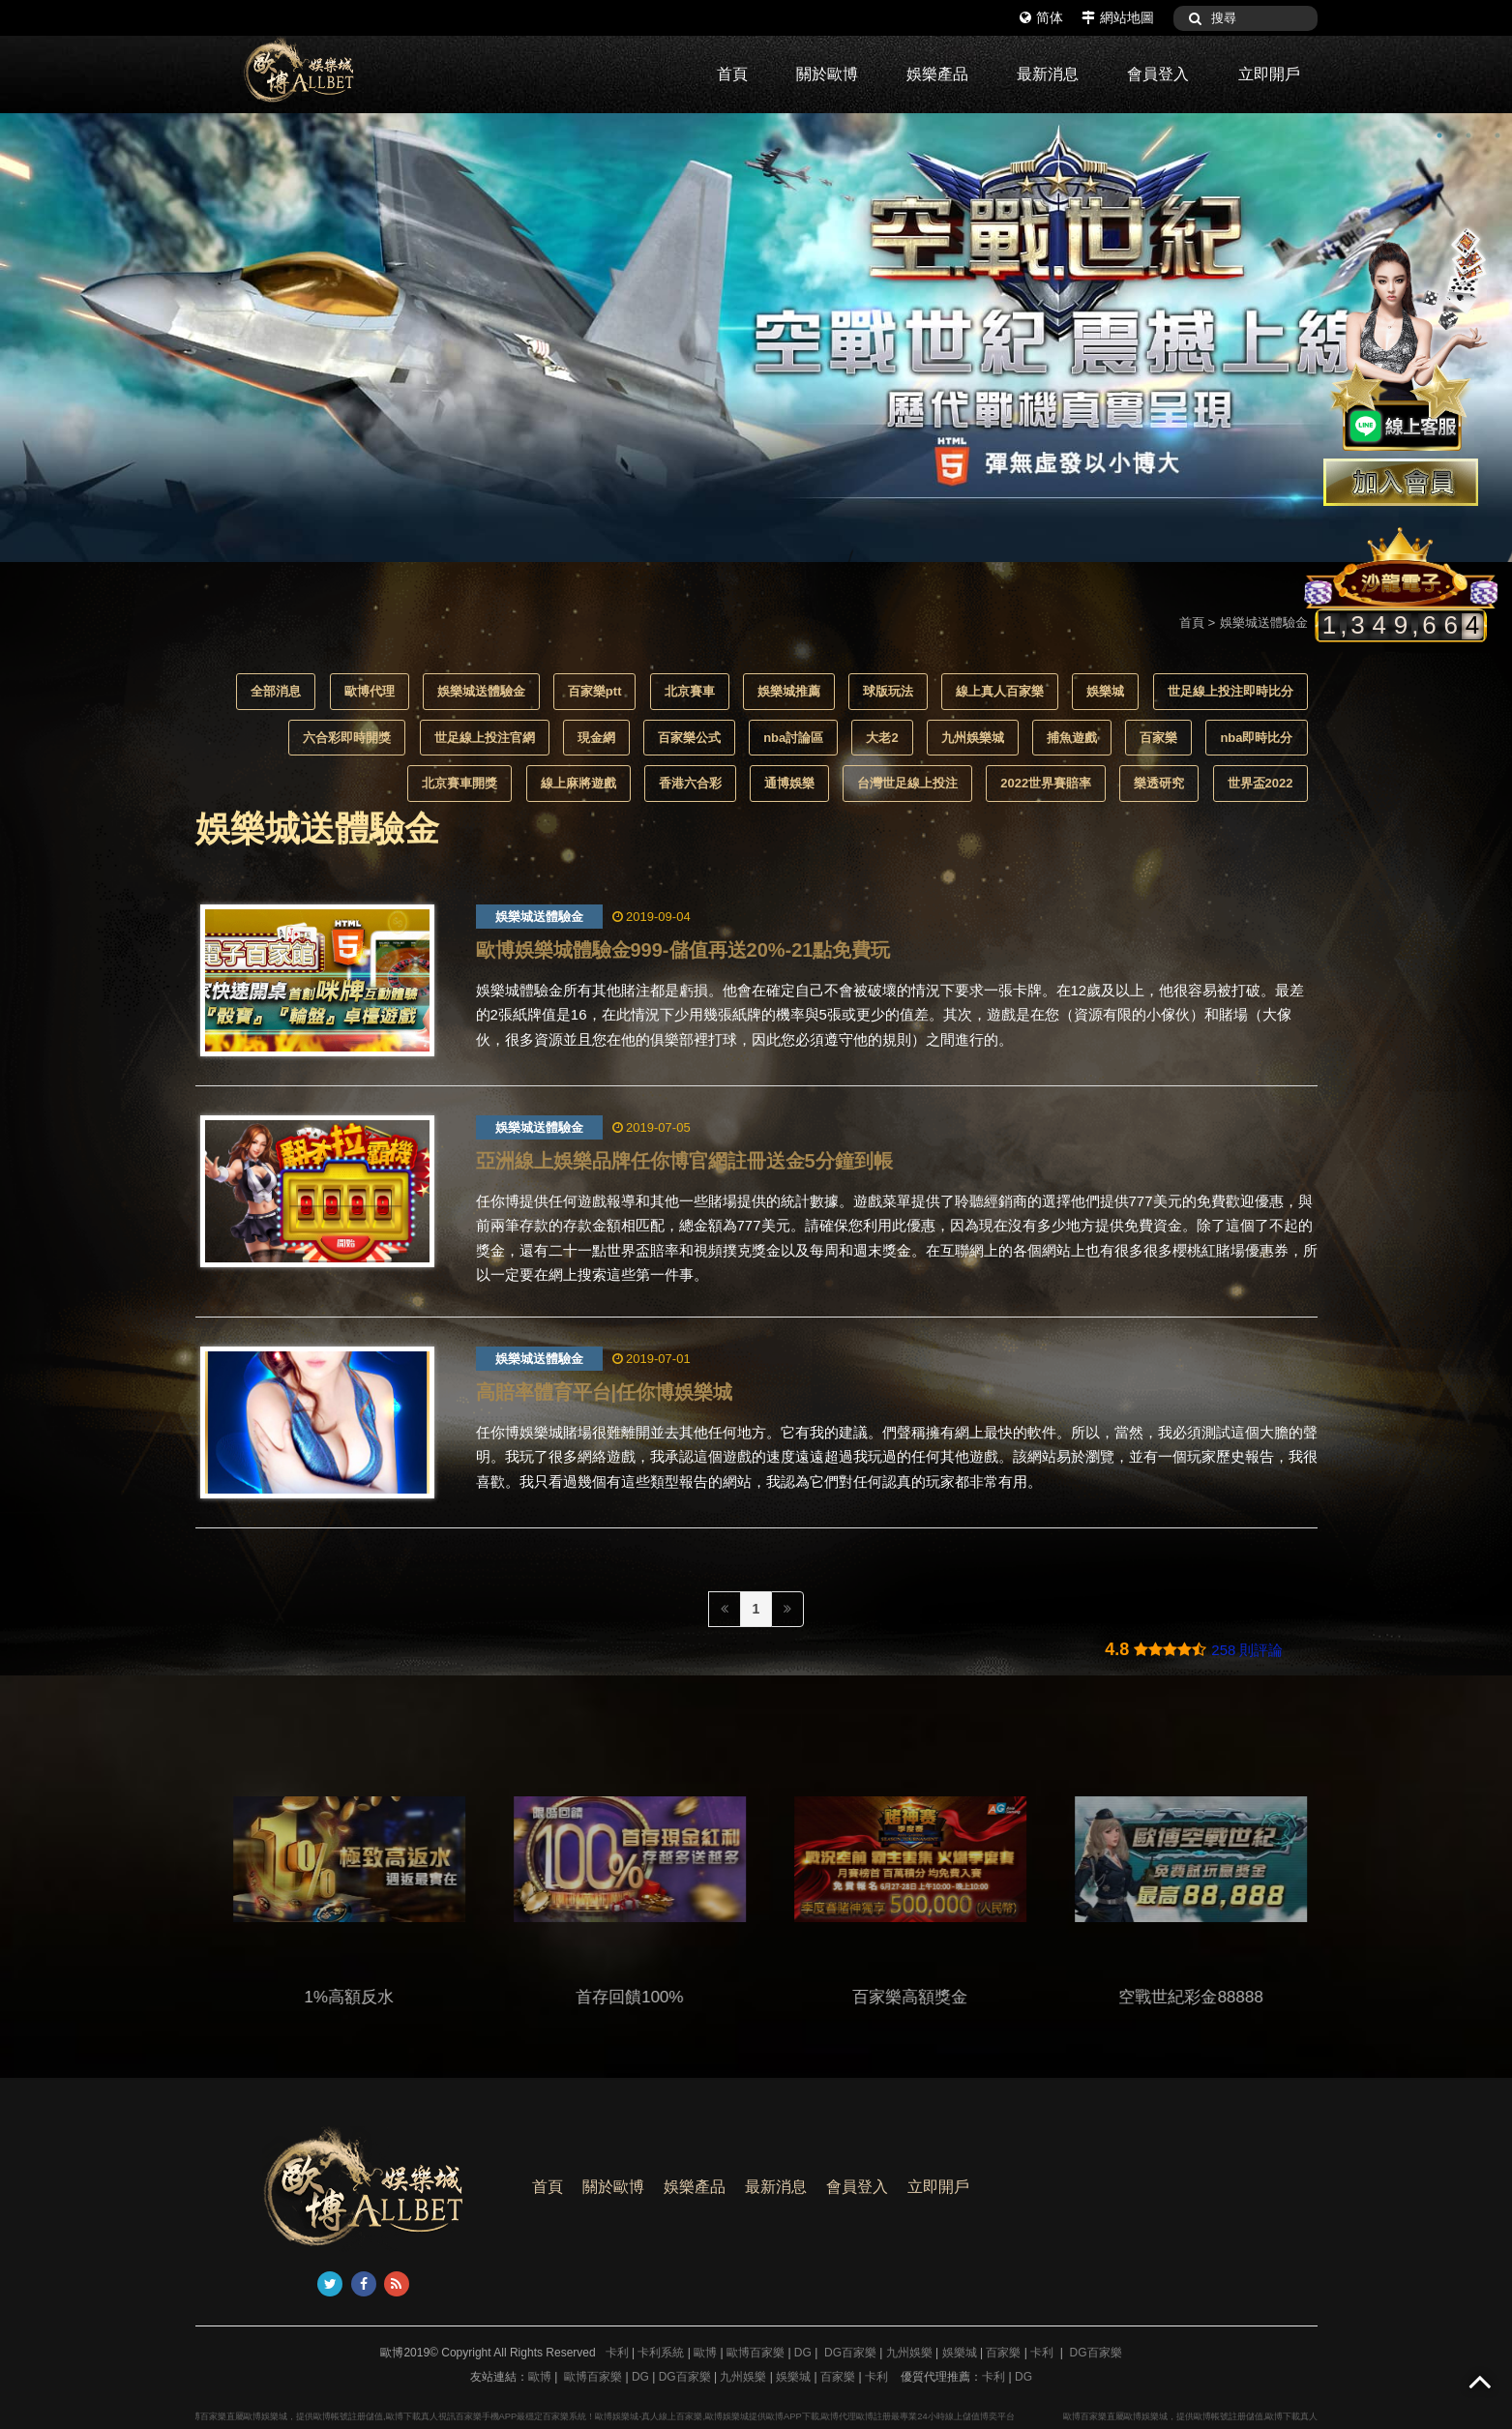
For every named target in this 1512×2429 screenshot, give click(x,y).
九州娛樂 (909, 2352)
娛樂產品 (937, 74)
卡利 (617, 2352)
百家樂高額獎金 (943, 1997)
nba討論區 (793, 737)
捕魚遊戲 (1072, 737)
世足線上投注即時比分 (1230, 691)
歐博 (705, 2352)
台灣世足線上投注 (907, 783)
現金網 (596, 737)
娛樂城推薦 (788, 691)
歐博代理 (369, 691)
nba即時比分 (1256, 737)
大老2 (882, 737)
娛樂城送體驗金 (481, 691)
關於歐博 (827, 74)
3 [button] (1497, 135)
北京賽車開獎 (459, 783)
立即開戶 (1269, 74)
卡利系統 (660, 2352)
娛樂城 (1105, 691)
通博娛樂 (789, 783)
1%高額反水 (383, 1997)
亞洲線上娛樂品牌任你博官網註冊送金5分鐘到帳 (684, 1160)
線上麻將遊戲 (578, 783)
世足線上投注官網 (484, 737)
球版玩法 (888, 691)
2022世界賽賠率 (1045, 783)
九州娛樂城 (972, 737)
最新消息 (1048, 74)
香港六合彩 (690, 783)
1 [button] (1439, 135)
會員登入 (1158, 74)
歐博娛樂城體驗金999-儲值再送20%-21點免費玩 (683, 950)
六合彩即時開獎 (347, 737)
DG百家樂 (850, 2352)
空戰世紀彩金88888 (1224, 1997)
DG (803, 2352)
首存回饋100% (663, 1997)
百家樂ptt (595, 691)
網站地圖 (1118, 17)
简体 (1041, 17)
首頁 (732, 74)
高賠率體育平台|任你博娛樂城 (604, 1392)
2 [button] (1468, 135)
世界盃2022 (1260, 783)
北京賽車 (690, 691)
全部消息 (276, 691)
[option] (756, 337)
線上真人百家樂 (1000, 691)
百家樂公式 (689, 737)
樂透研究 (1159, 783)
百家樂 (1158, 737)
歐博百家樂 (755, 2352)
